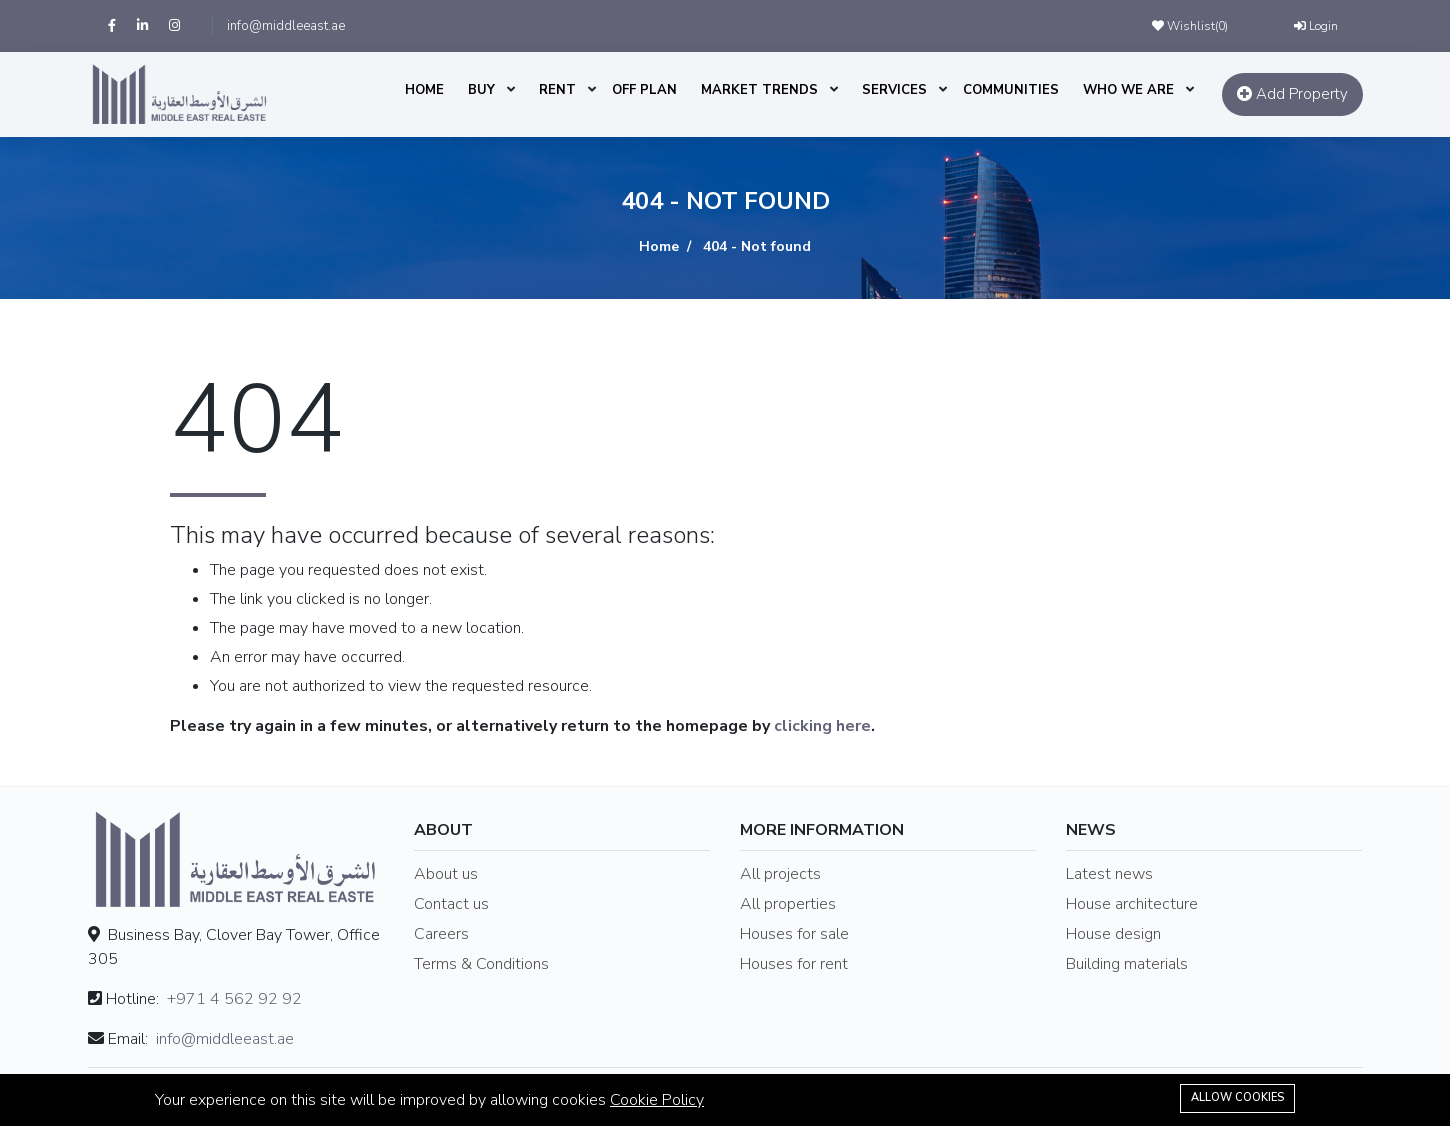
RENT (557, 90)
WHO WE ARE (1128, 90)
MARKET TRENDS (759, 90)
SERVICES (894, 90)
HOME (424, 90)
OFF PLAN (644, 90)
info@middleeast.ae (286, 26)
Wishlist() (1190, 26)
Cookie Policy (657, 1100)
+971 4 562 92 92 (234, 999)
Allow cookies (1237, 1097)
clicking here (822, 726)
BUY (481, 90)
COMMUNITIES (1011, 90)
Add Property (1292, 94)
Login (1316, 26)
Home (659, 246)
